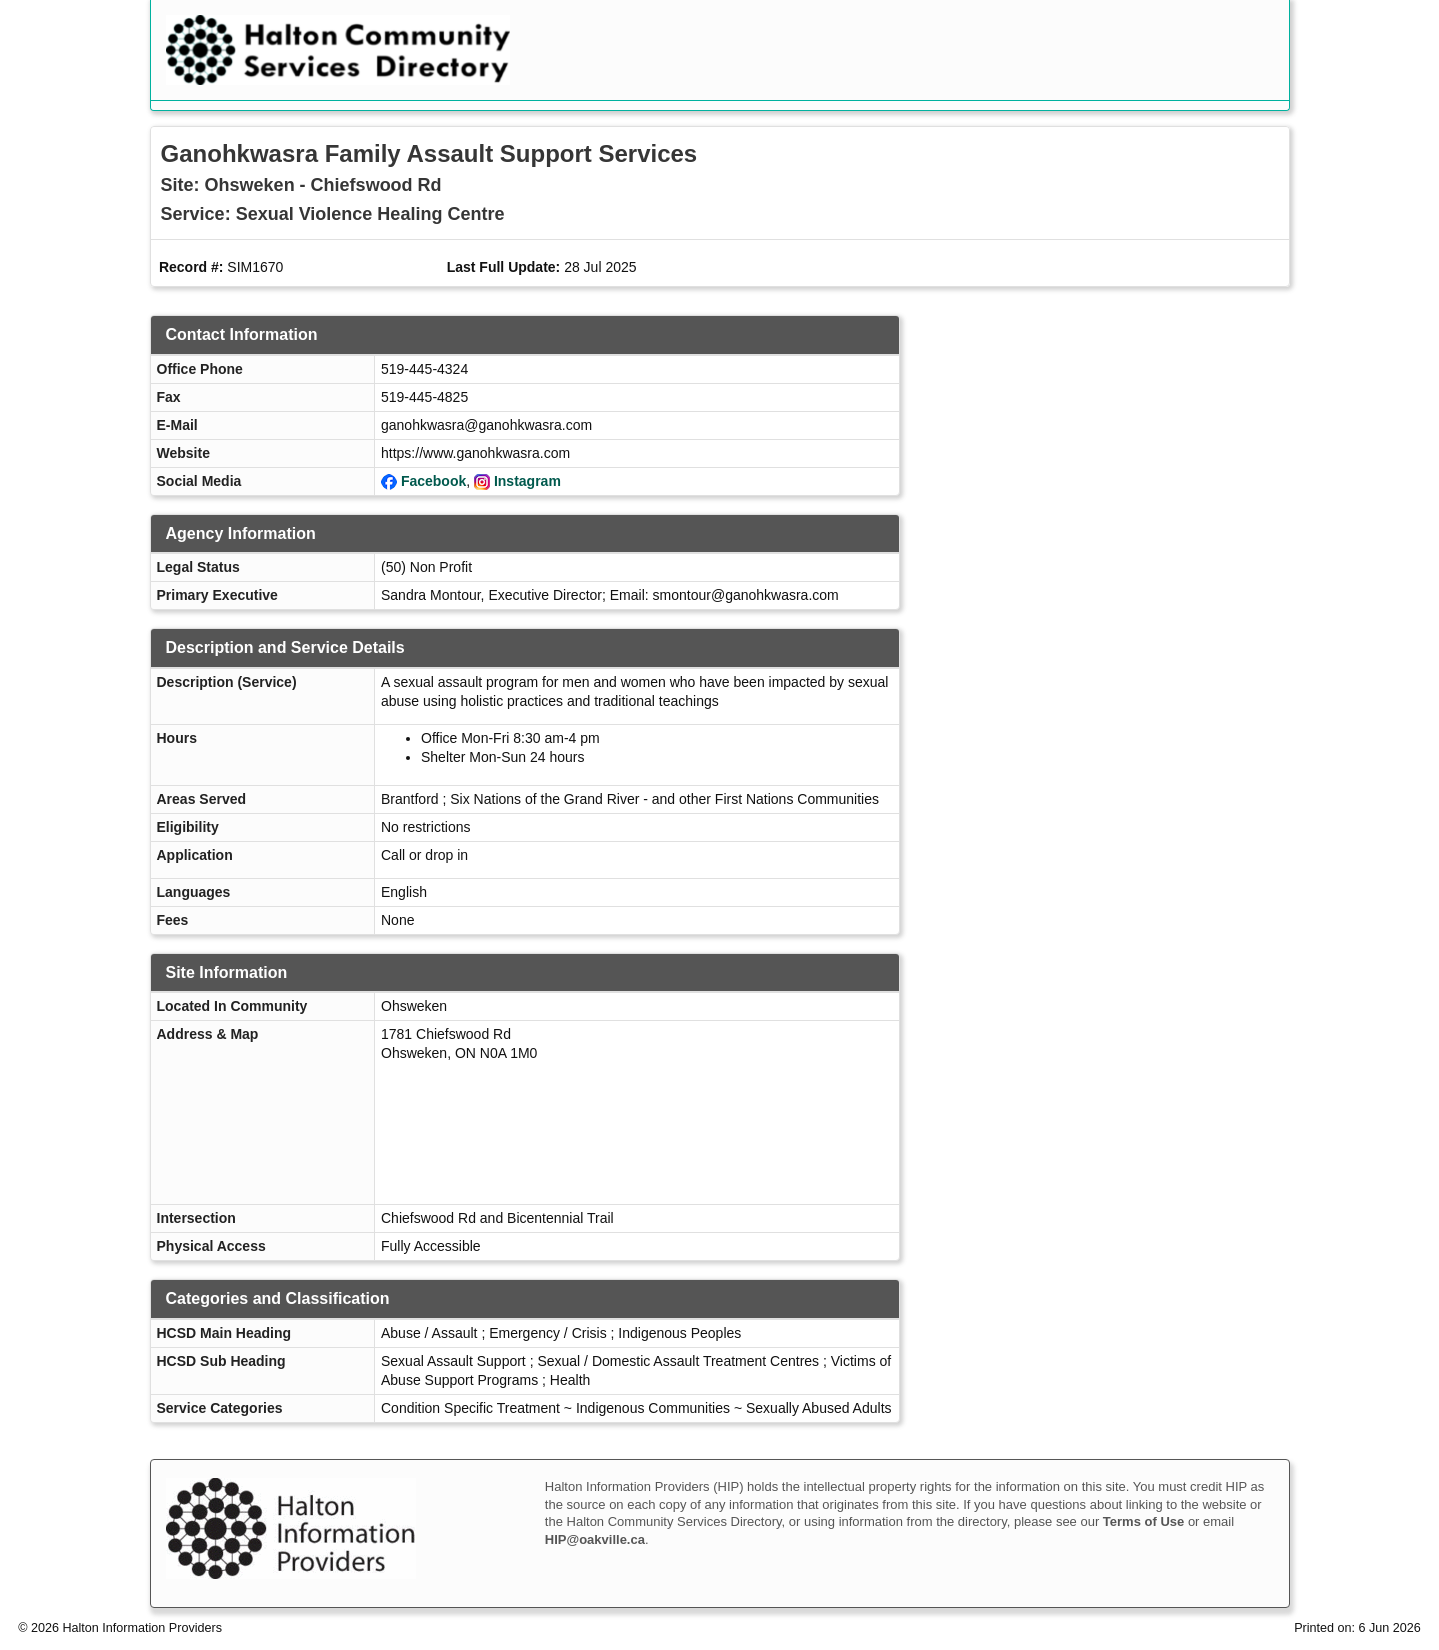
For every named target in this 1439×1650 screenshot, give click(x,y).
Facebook (433, 481)
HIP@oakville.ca (595, 1539)
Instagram (527, 481)
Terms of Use (1143, 1521)
